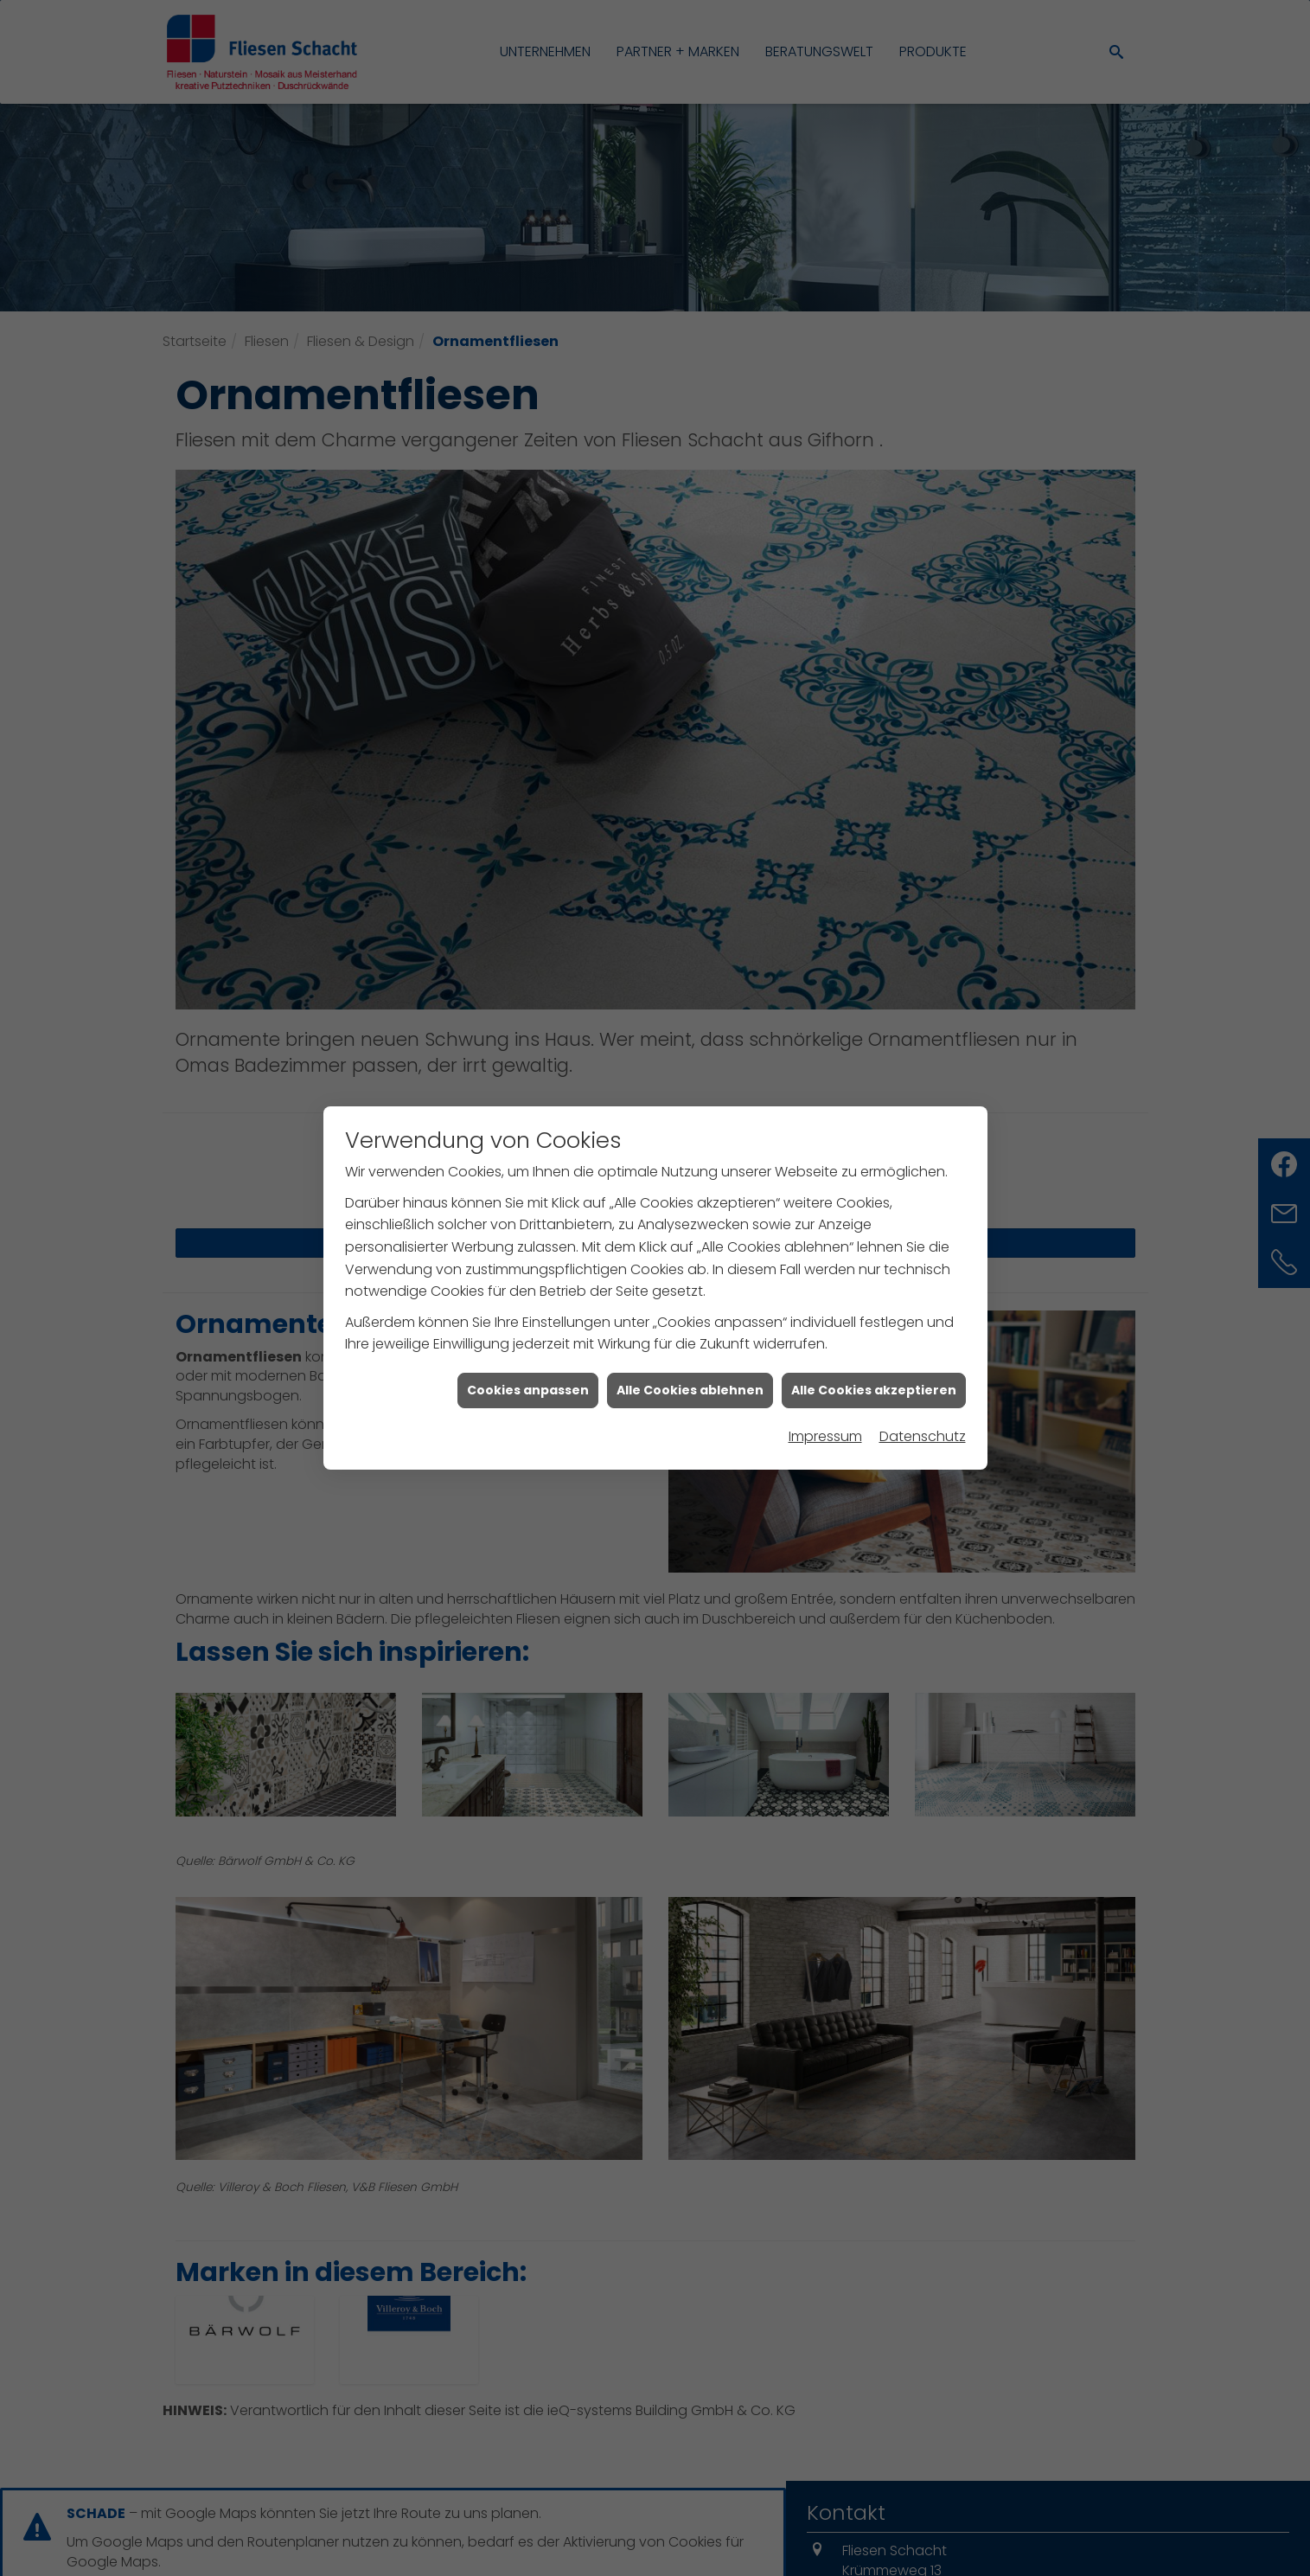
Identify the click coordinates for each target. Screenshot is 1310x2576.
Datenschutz (922, 1436)
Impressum (825, 1436)
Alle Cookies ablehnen (690, 1390)
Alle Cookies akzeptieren (873, 1390)
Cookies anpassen (528, 1390)
